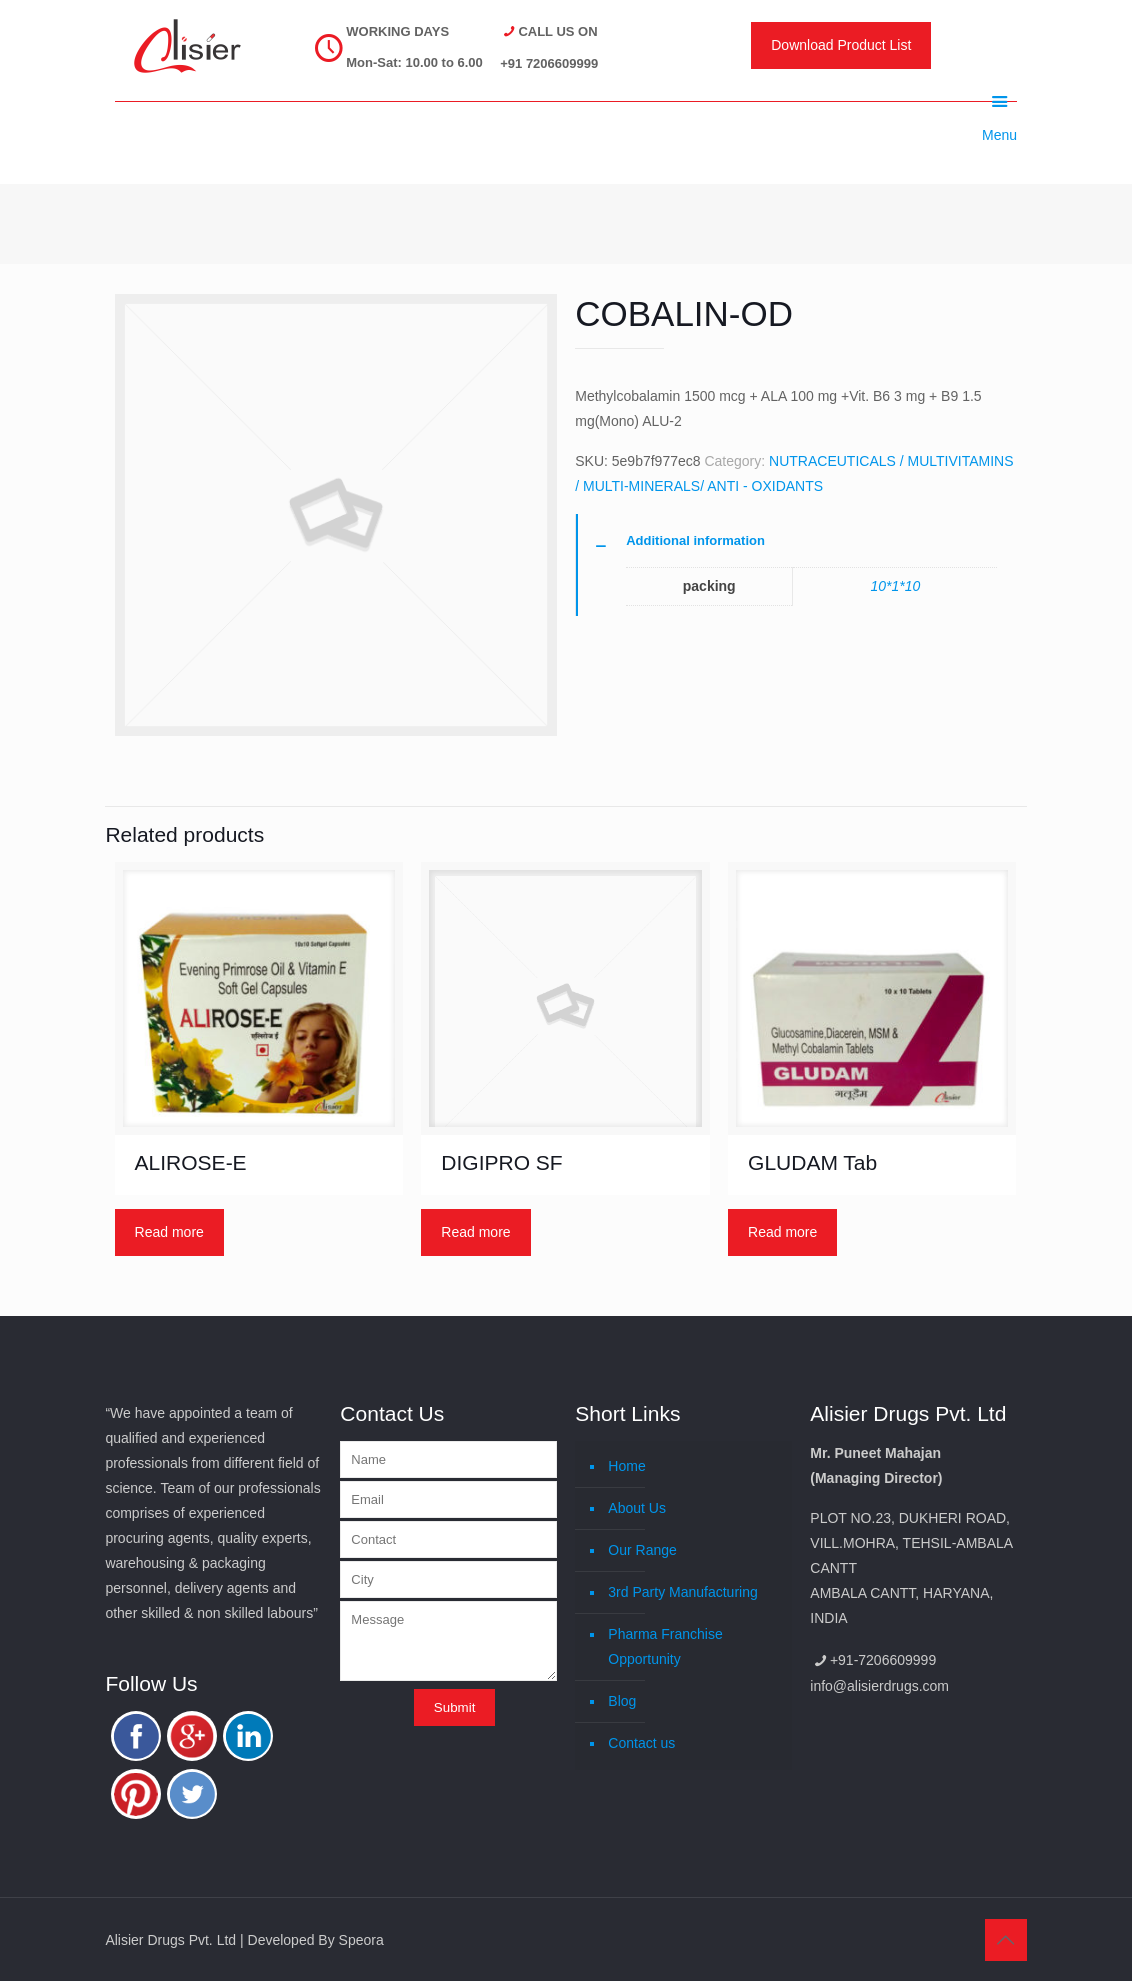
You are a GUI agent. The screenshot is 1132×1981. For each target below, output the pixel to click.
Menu (999, 101)
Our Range (642, 1550)
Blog (622, 1701)
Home (626, 1466)
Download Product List (841, 45)
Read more (169, 1232)
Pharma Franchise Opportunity (665, 1646)
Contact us (641, 1743)
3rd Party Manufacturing (682, 1592)
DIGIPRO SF (501, 1162)
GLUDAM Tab (812, 1162)
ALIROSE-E (191, 1162)
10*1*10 (895, 586)
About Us (637, 1508)
